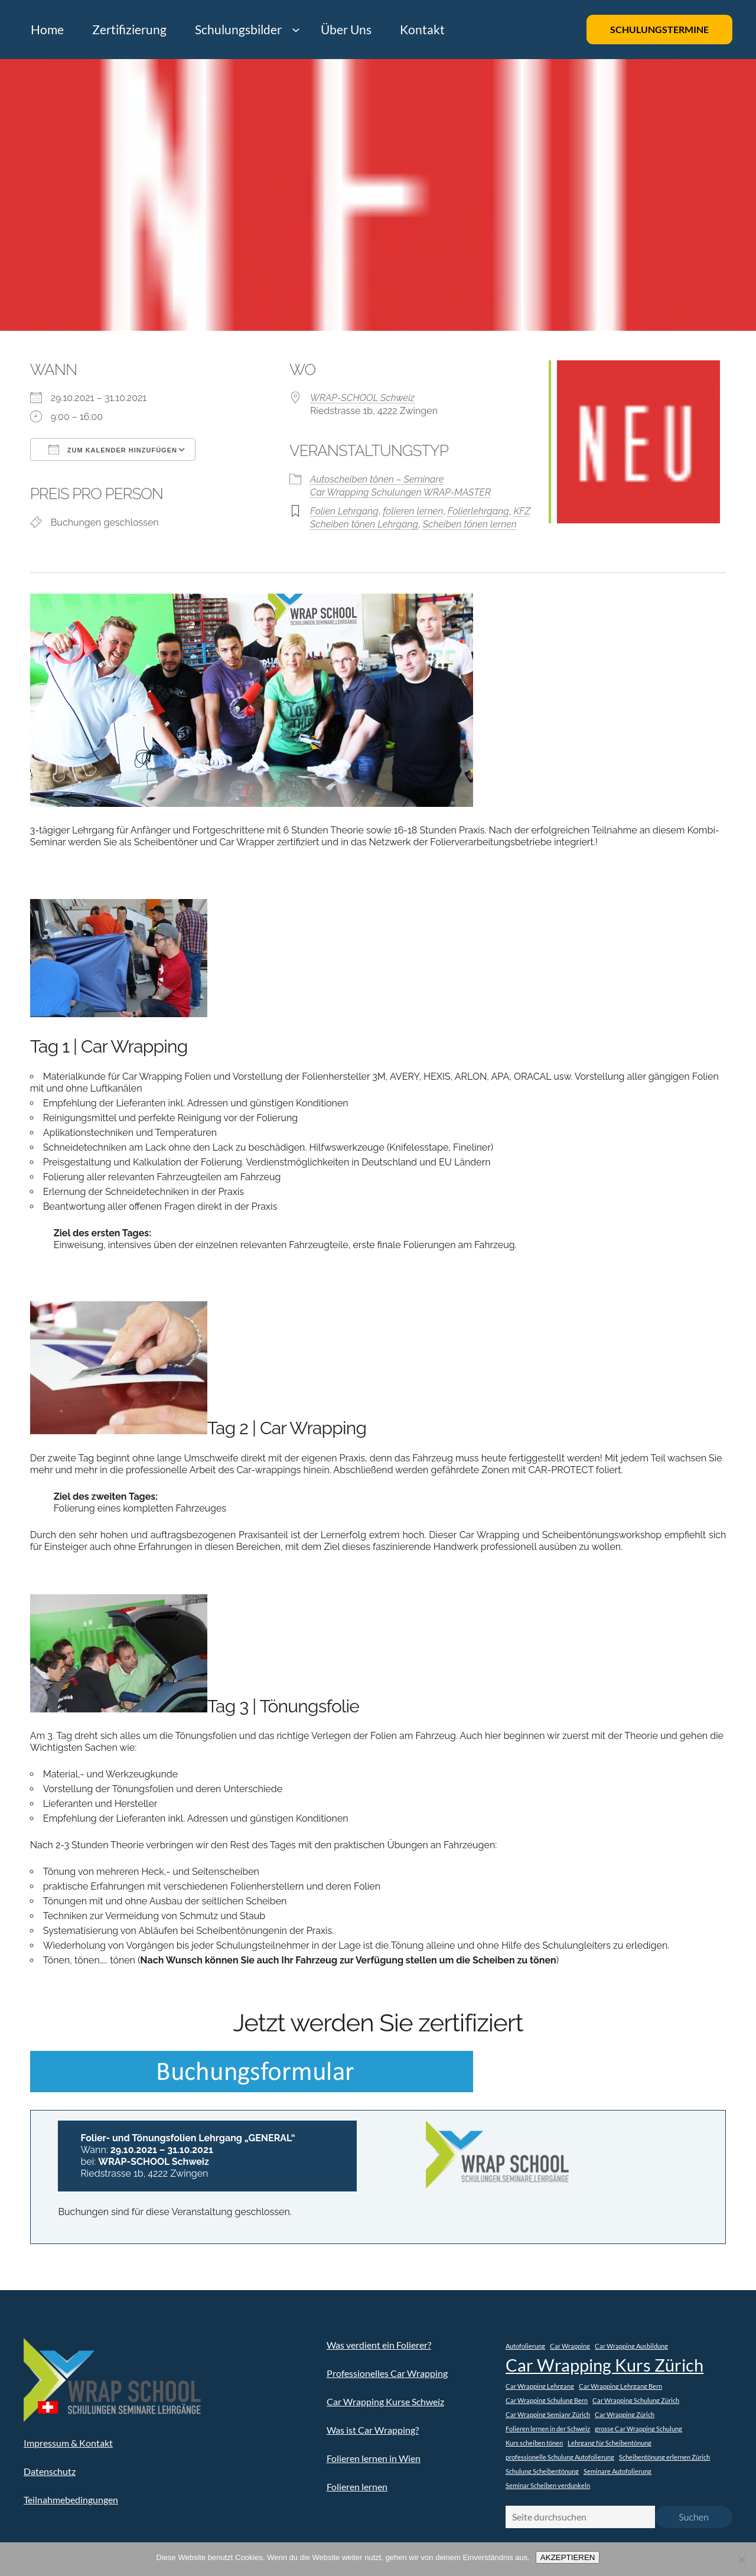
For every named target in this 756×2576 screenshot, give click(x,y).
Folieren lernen (357, 2486)
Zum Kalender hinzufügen (112, 449)
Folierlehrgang (478, 511)
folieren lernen (413, 511)
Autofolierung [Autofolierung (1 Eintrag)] (525, 2346)
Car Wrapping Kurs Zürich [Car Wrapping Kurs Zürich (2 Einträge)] (604, 2364)
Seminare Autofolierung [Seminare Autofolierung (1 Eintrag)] (617, 2471)
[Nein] (741, 2559)
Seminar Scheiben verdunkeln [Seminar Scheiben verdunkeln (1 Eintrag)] (548, 2485)
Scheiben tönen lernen (470, 524)
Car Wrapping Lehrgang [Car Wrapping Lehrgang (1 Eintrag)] (540, 2386)
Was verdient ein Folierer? (379, 2344)
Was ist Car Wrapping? (373, 2429)
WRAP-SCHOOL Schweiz (362, 397)
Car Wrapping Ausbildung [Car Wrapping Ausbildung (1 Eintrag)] (631, 2346)
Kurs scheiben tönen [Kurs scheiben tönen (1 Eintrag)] (534, 2443)
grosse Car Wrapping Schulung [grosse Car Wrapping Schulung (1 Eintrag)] (638, 2428)
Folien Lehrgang (344, 511)
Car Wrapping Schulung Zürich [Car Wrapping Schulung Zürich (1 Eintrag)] (635, 2400)
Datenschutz (50, 2471)
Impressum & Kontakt (68, 2442)
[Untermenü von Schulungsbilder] (295, 30)
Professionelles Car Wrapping (387, 2373)
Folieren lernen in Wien (374, 2458)
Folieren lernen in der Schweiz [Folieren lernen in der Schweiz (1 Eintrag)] (548, 2428)
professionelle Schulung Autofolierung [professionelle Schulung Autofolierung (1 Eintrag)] (560, 2457)
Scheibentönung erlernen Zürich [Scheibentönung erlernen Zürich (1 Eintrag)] (664, 2457)
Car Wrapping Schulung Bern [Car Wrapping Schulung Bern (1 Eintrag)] (547, 2400)
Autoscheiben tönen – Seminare (377, 479)
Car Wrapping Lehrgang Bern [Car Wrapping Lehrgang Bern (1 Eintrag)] (620, 2386)
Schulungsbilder (238, 29)
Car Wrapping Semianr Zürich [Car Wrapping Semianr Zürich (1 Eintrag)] (548, 2414)
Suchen (694, 2516)
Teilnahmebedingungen (71, 2499)
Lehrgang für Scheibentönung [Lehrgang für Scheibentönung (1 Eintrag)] (609, 2443)
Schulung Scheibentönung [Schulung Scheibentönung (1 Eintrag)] (542, 2471)
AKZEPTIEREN (567, 2557)
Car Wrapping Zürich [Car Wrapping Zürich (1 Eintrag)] (624, 2414)
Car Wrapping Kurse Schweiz (385, 2401)
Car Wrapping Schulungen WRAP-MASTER (400, 492)
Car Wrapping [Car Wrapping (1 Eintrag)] (570, 2346)
